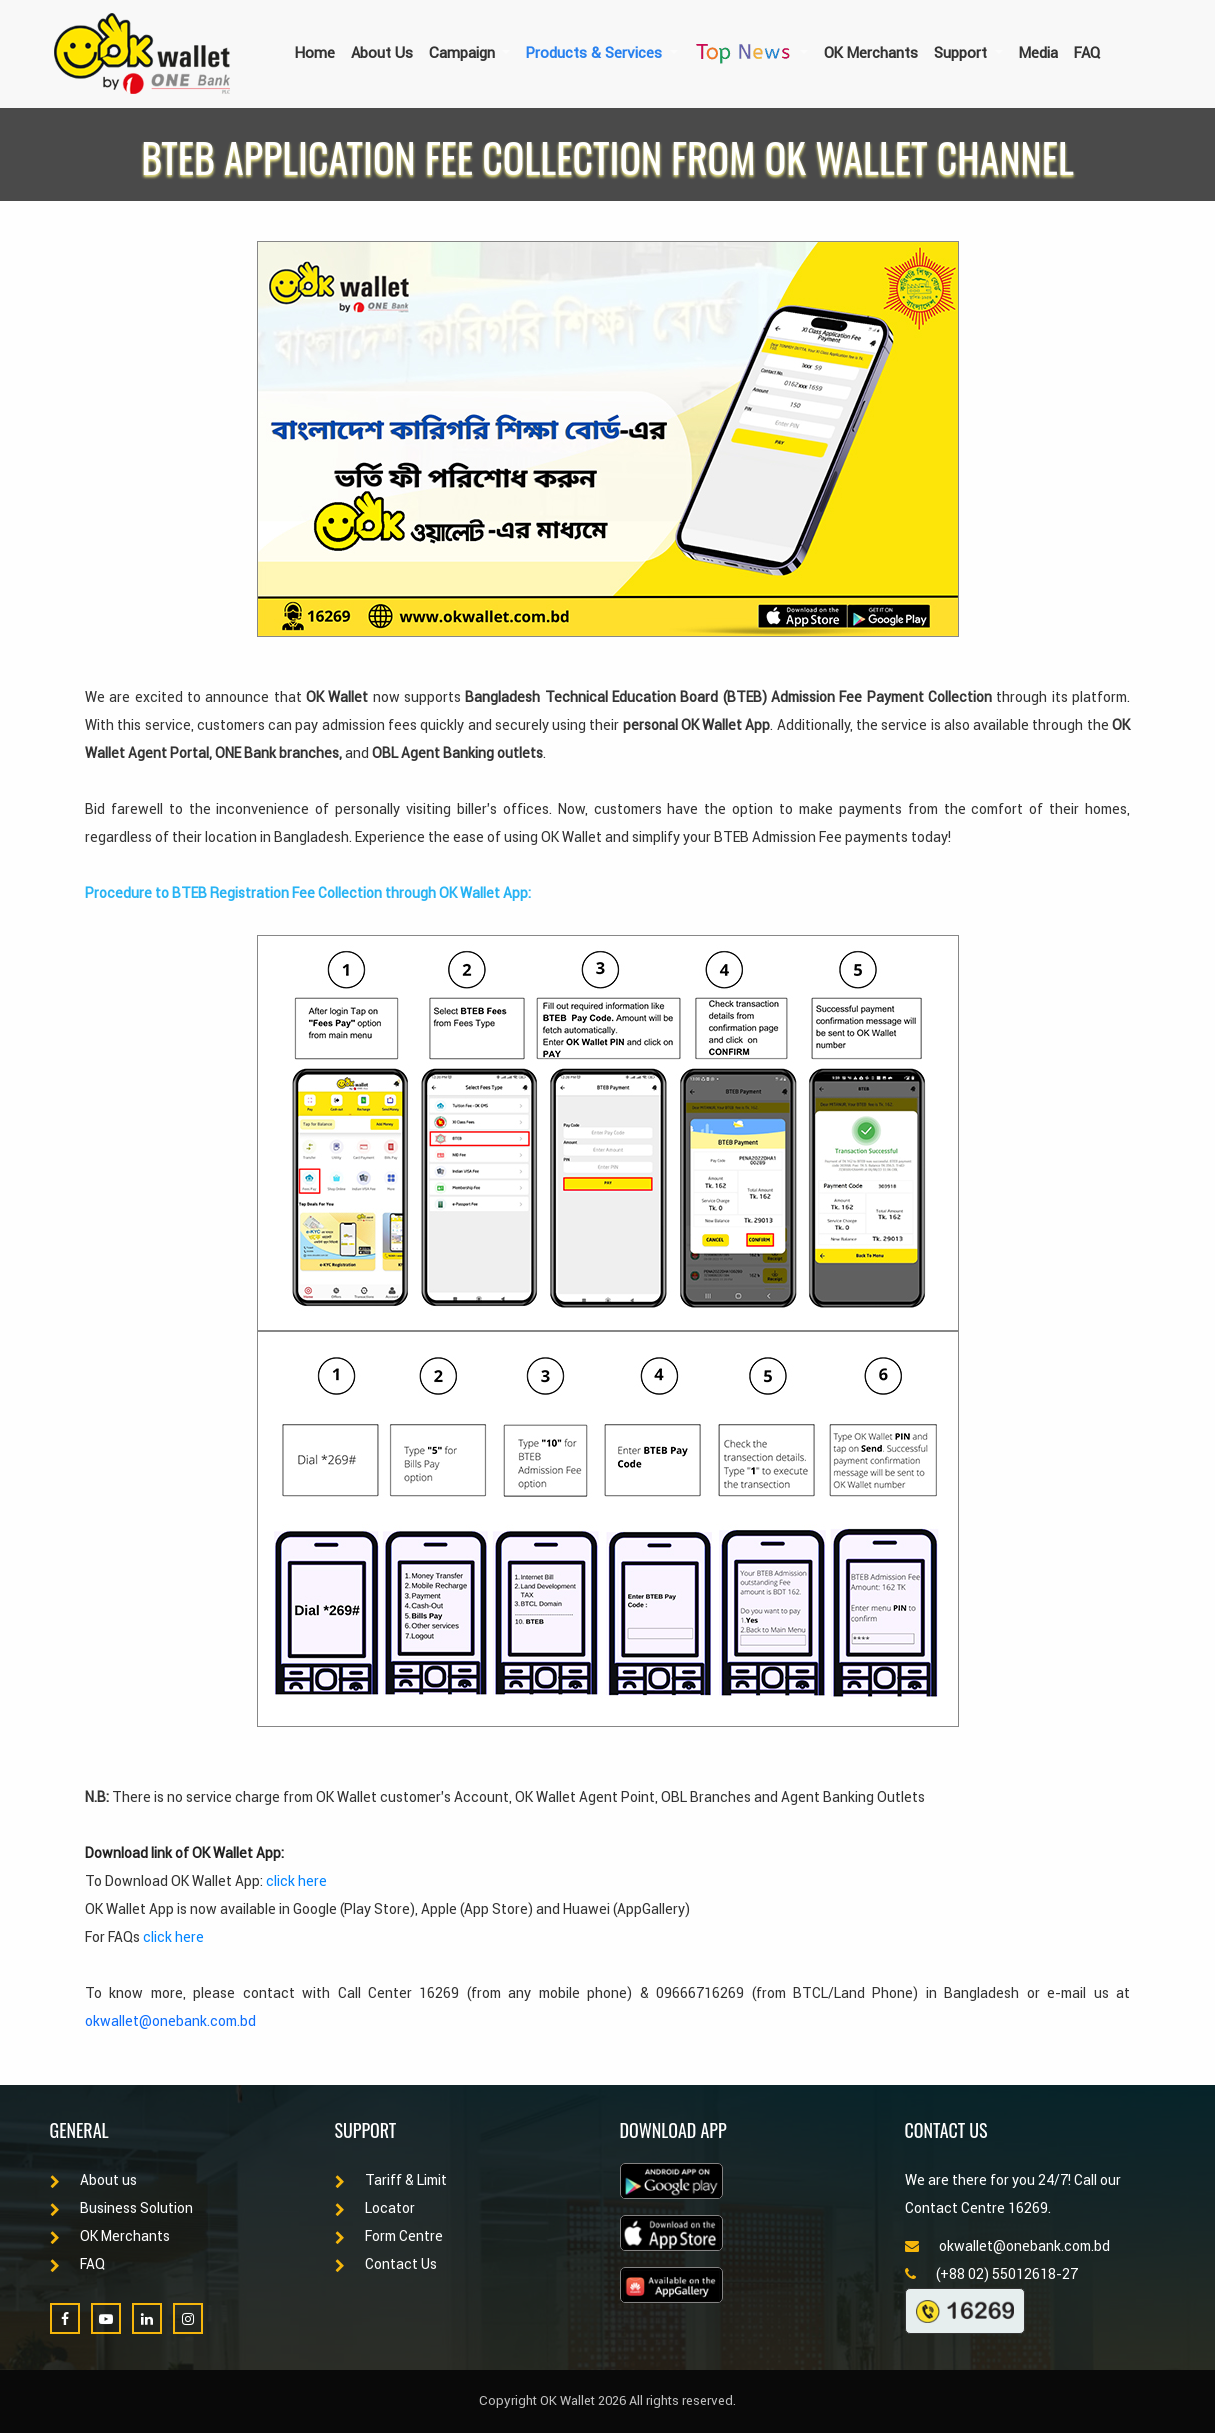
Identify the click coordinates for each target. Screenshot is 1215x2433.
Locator (375, 2208)
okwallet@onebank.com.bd (170, 2021)
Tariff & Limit (391, 2180)
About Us (382, 52)
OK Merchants (871, 52)
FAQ (1087, 52)
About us (93, 2180)
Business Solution (121, 2208)
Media (1038, 52)
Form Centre (389, 2236)
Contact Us (386, 2264)
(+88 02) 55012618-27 (991, 2274)
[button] (470, 53)
